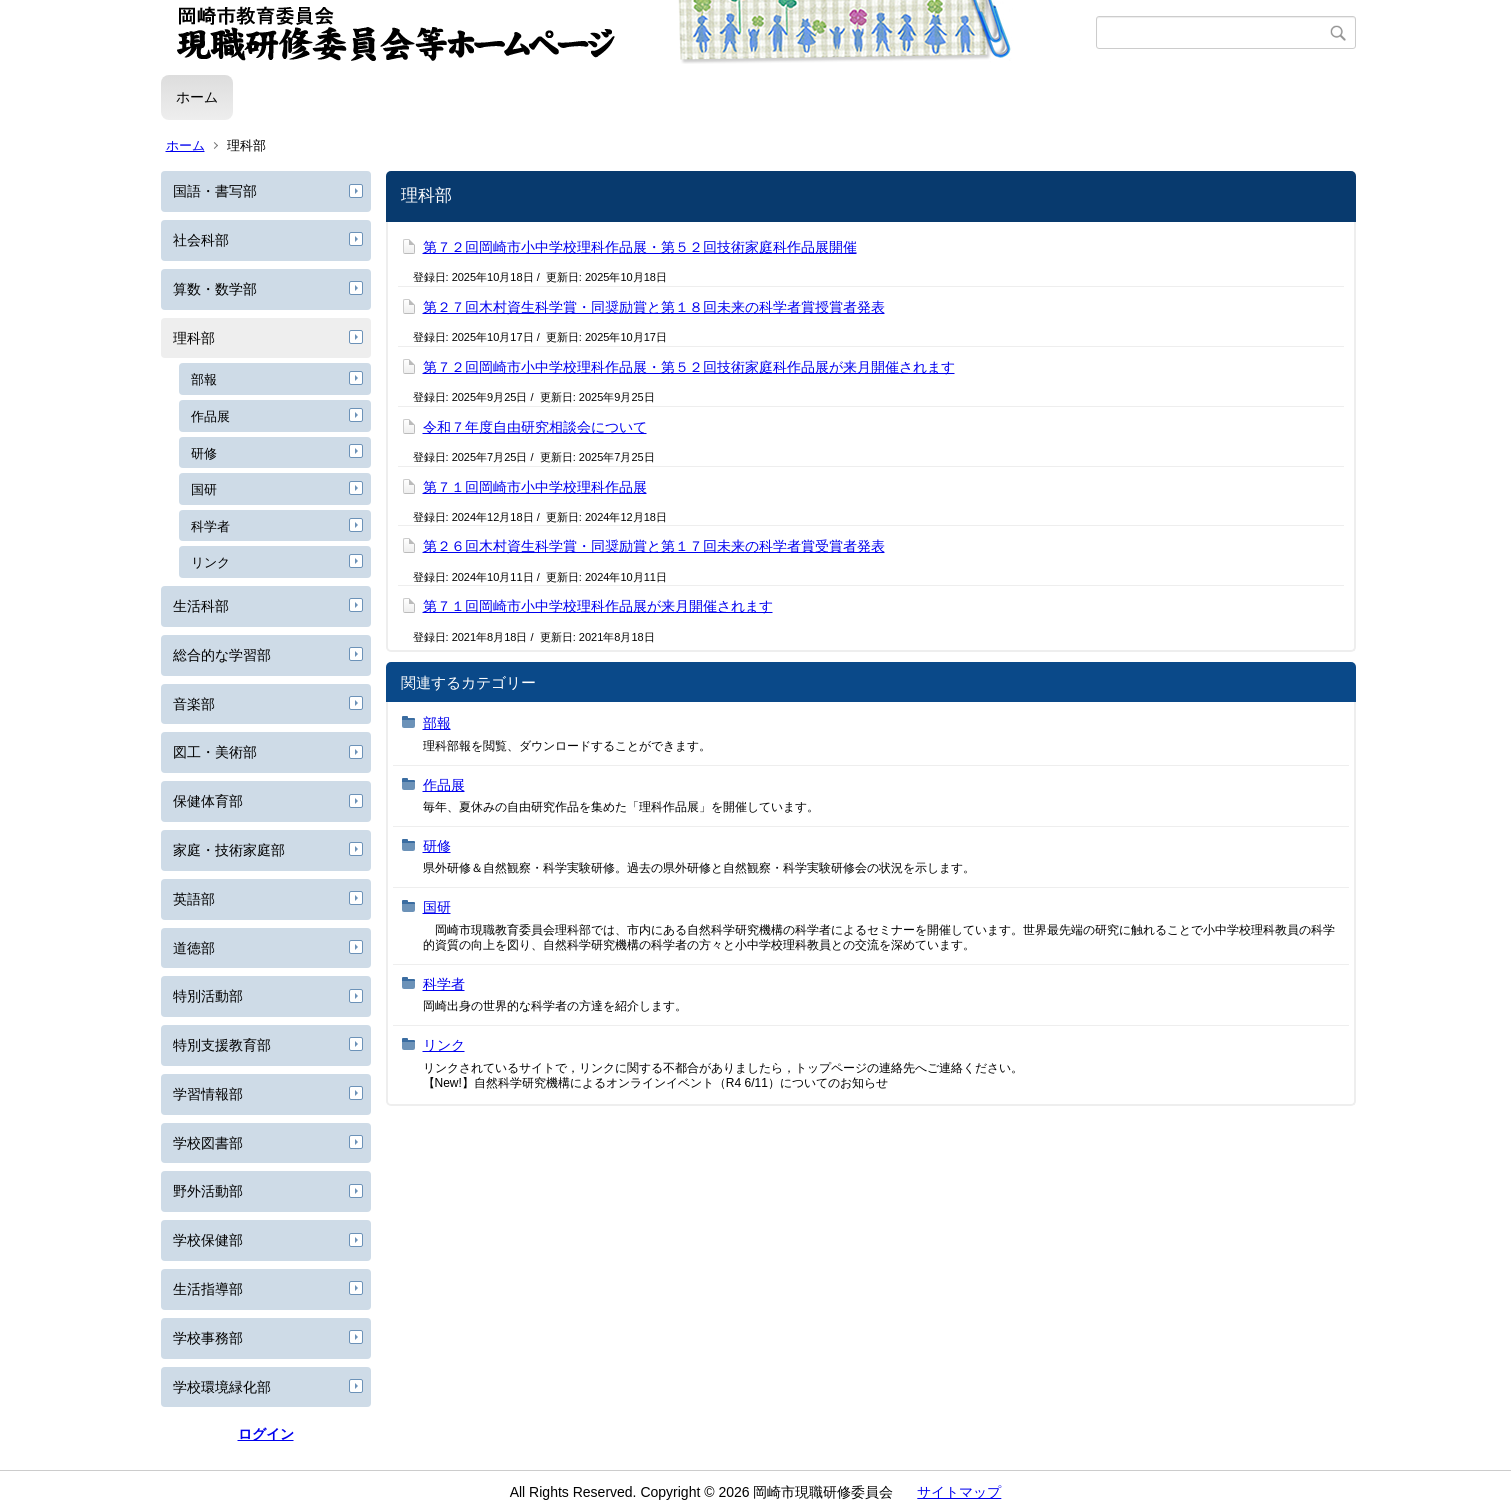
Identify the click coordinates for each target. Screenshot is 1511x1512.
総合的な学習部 (222, 655)
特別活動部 (208, 996)
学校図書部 (208, 1143)
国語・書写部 (215, 191)
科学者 (210, 526)
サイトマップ (959, 1492)
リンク (210, 562)
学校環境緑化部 (222, 1387)
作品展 (210, 416)
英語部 (194, 899)
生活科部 (201, 606)
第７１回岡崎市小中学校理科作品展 (535, 487)
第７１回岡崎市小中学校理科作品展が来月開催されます (598, 606)
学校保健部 (208, 1240)
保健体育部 (208, 801)
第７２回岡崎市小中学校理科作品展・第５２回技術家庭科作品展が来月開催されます (689, 367)
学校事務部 (208, 1338)
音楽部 (194, 704)
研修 (204, 453)
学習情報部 (208, 1094)
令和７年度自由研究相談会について (535, 427)
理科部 (194, 338)
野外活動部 (208, 1191)
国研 (204, 489)
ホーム (197, 97)
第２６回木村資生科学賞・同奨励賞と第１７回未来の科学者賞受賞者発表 (654, 546)
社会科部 (201, 240)
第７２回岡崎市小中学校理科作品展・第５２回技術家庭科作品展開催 (640, 247)
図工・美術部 (215, 752)
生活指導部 (208, 1289)
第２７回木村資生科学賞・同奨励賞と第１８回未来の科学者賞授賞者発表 (654, 307)
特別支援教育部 (222, 1045)
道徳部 (194, 948)
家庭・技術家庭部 (229, 850)
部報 (204, 379)
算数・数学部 (215, 289)
